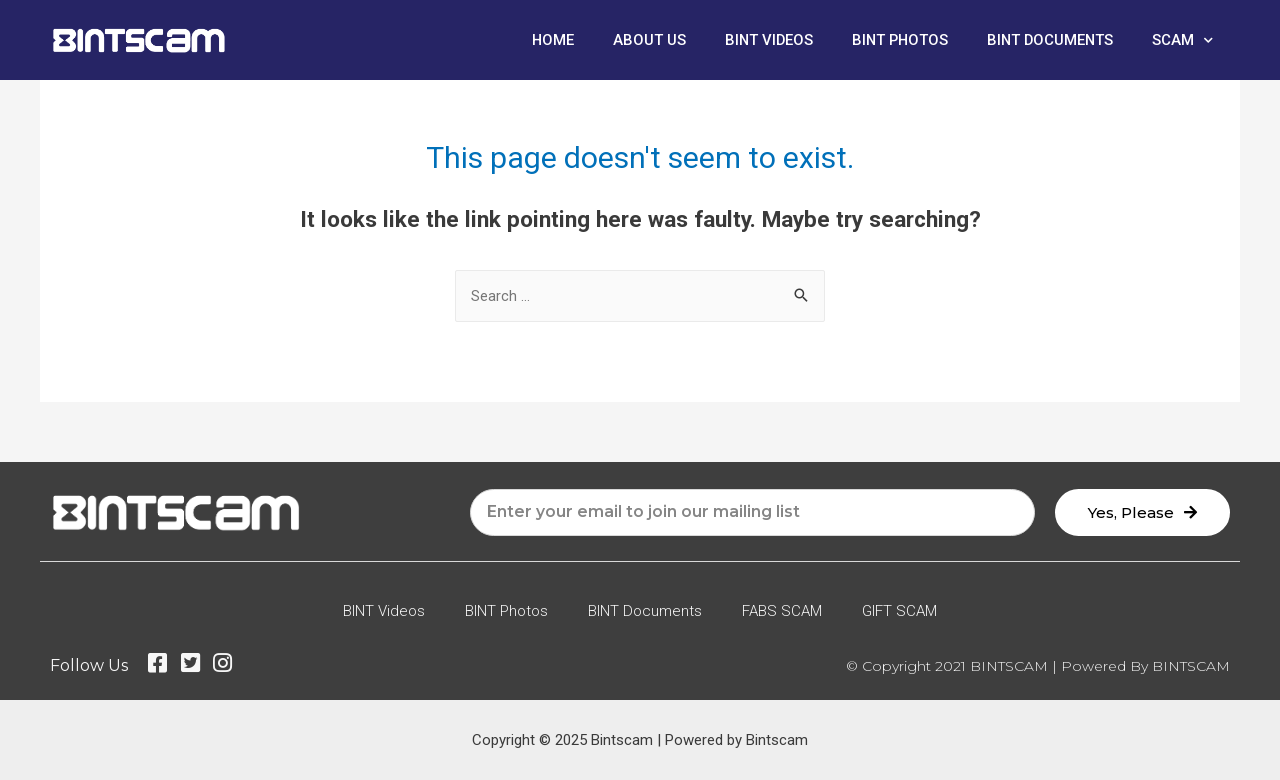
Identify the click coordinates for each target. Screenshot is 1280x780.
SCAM (1182, 40)
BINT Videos (762, 40)
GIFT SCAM (899, 611)
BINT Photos (895, 40)
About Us (641, 40)
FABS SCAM (782, 611)
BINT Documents (1048, 40)
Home (544, 40)
